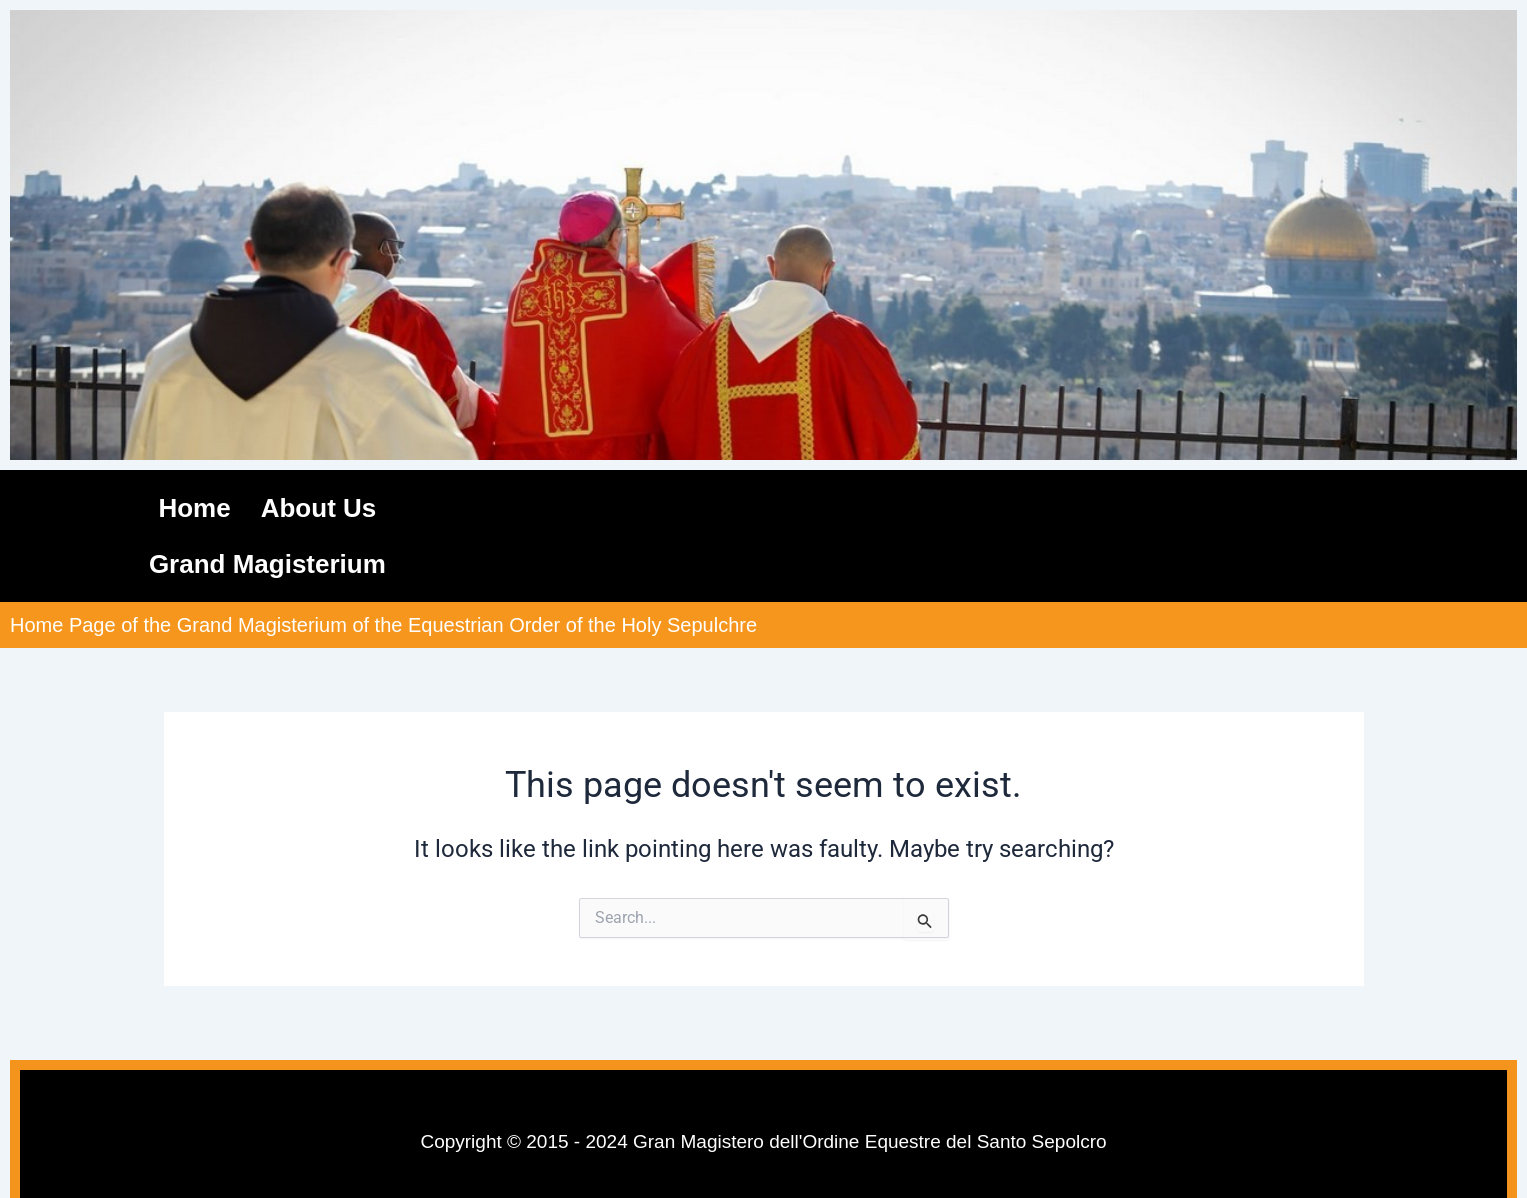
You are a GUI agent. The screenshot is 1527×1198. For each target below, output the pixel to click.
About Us (319, 508)
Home (194, 508)
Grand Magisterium (267, 564)
